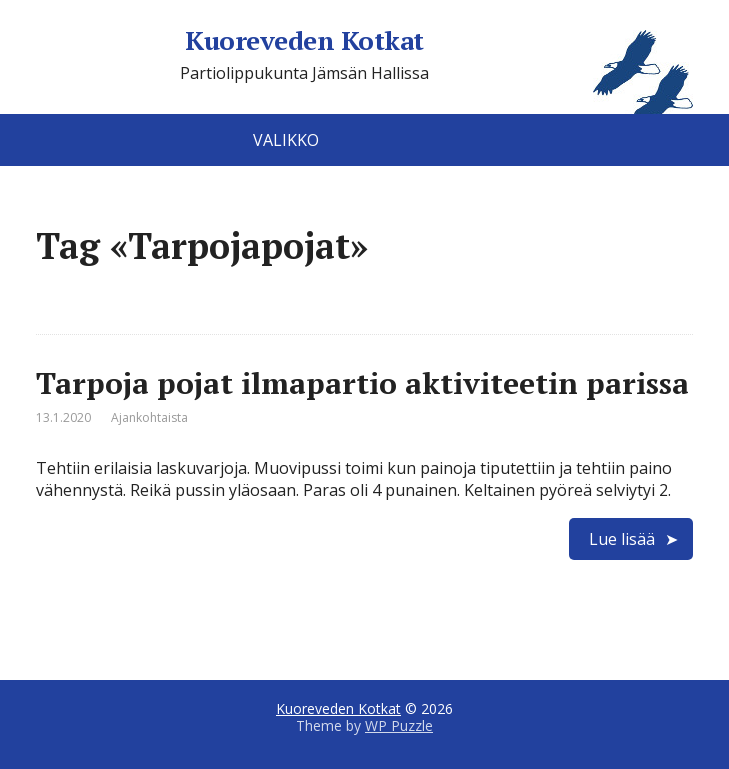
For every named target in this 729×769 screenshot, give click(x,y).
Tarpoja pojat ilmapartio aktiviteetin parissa (362, 383)
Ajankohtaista (149, 417)
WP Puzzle (399, 725)
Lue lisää (622, 539)
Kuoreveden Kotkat (438, 41)
